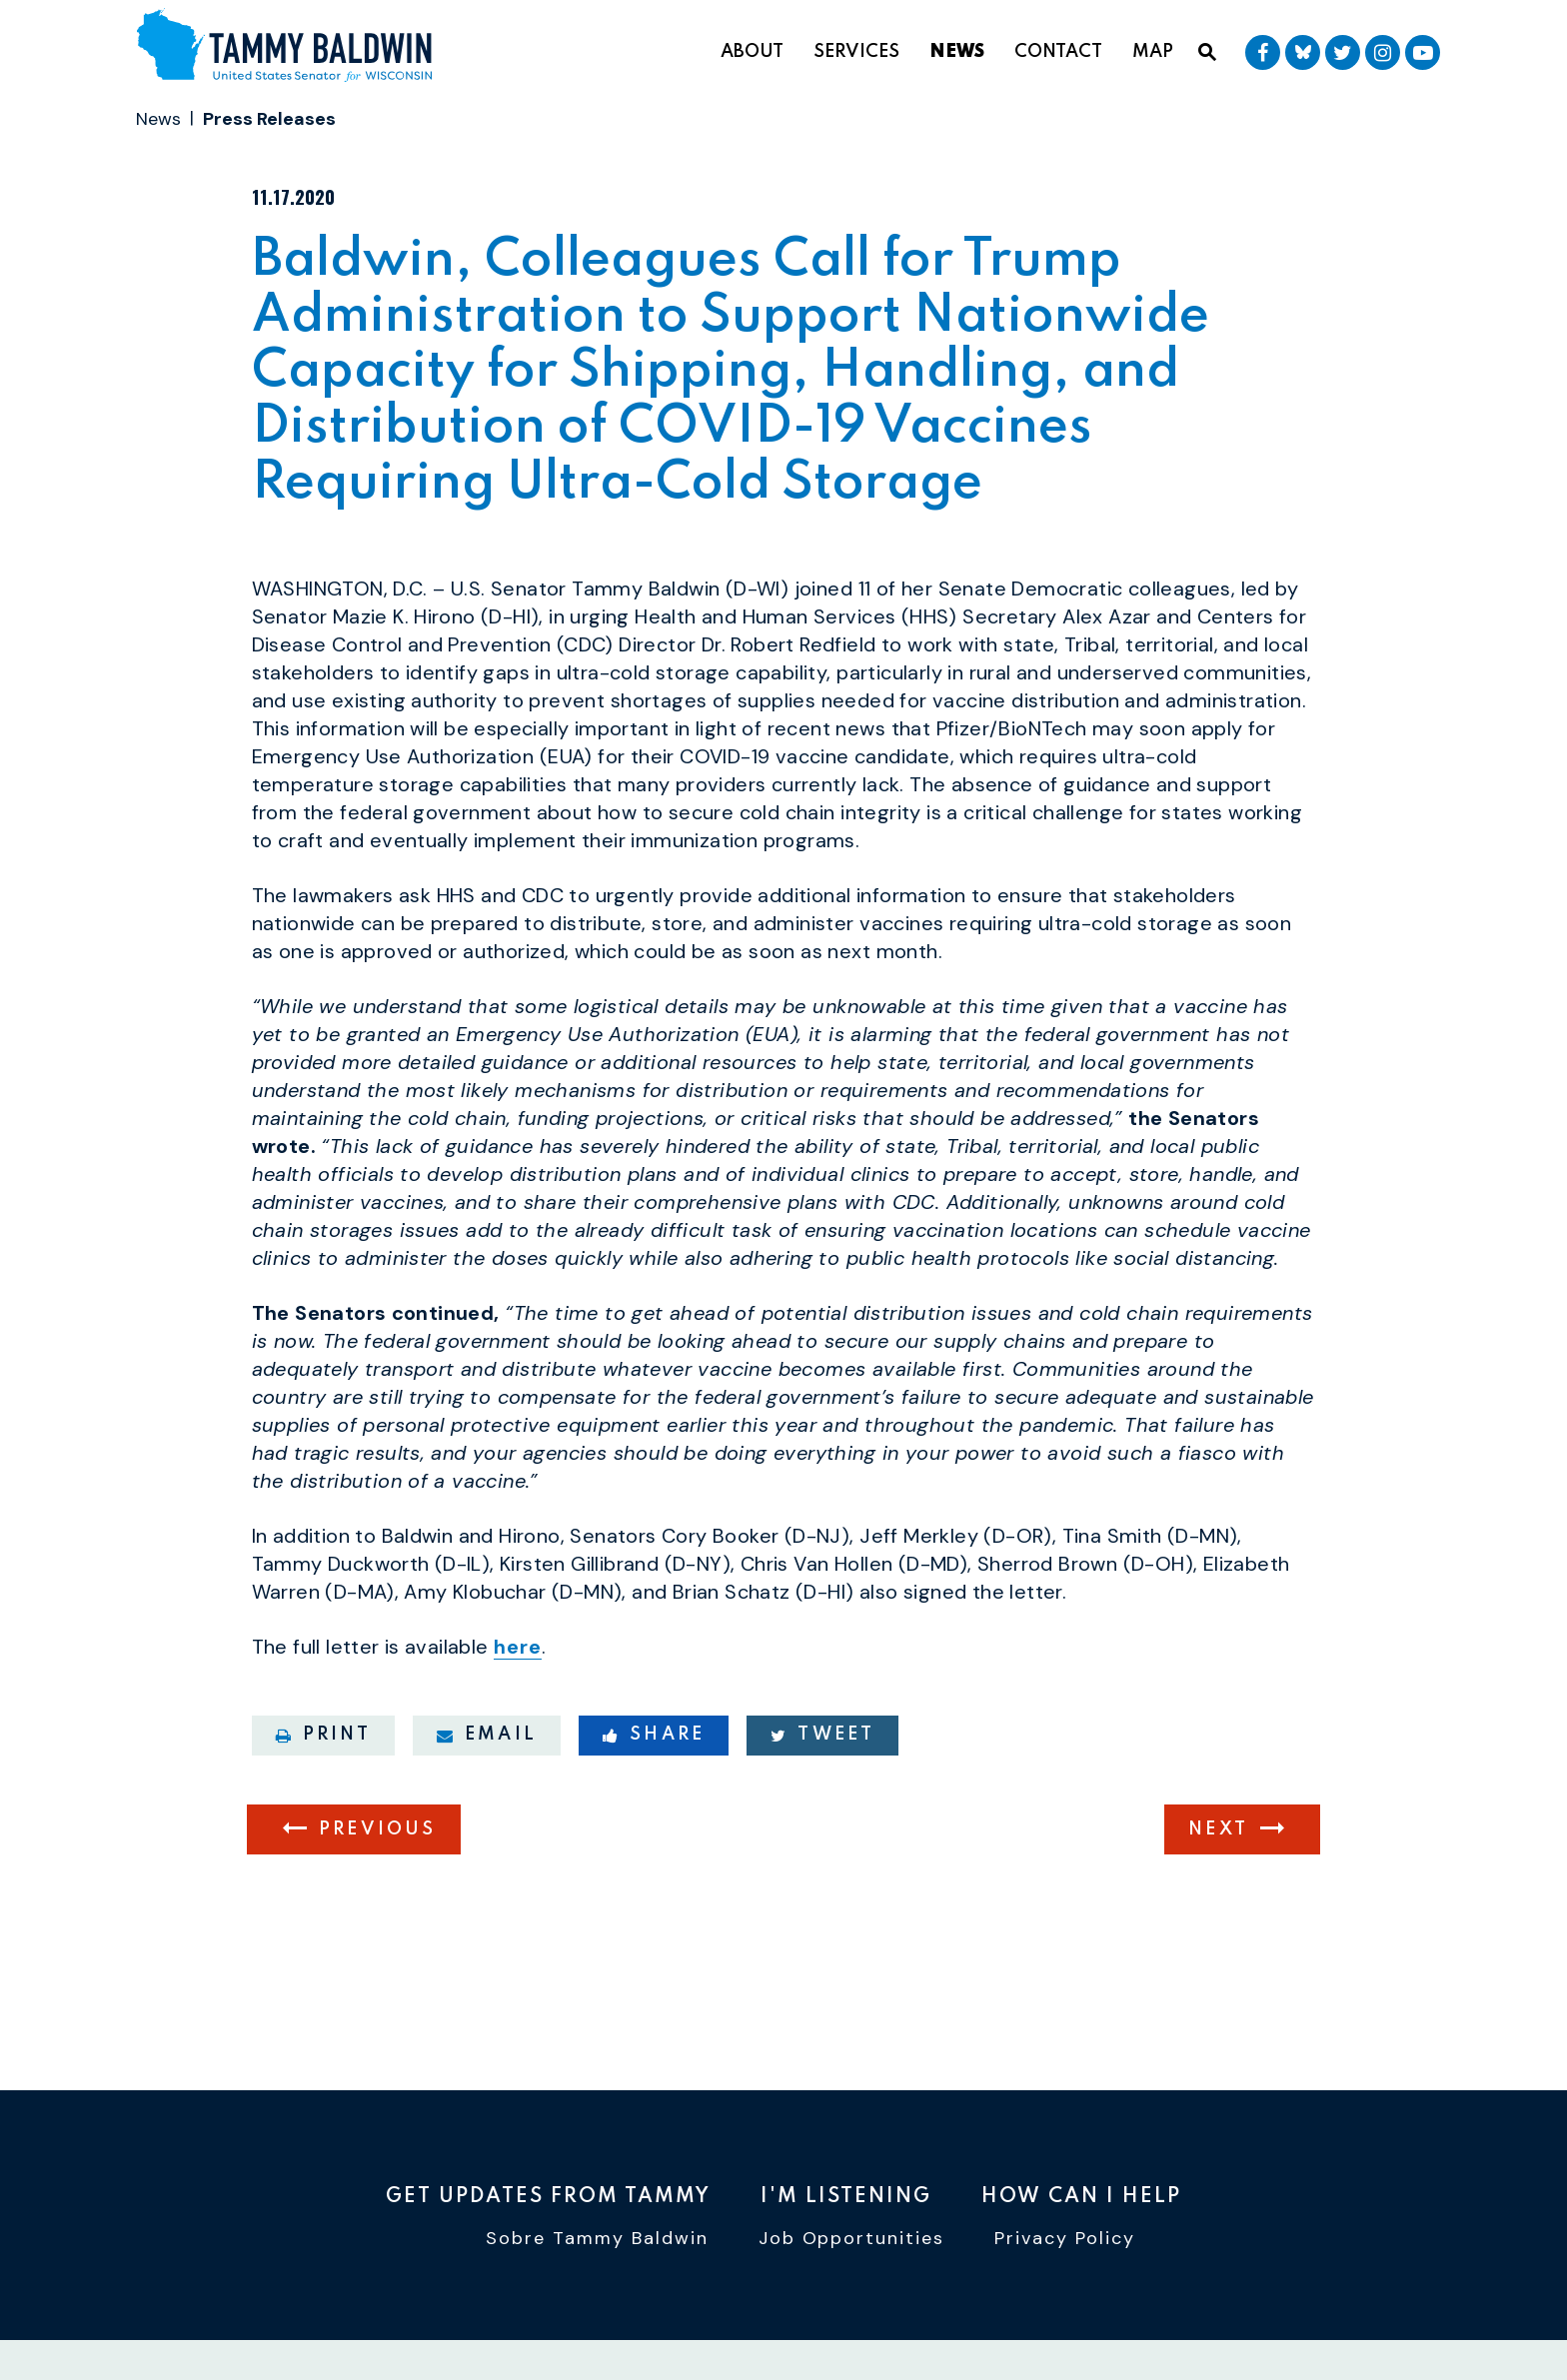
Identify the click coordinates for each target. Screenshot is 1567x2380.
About (752, 52)
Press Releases (269, 119)
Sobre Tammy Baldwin (597, 2242)
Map (1152, 52)
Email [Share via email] (487, 1847)
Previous (378, 1942)
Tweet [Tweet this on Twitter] (822, 1847)
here (518, 1761)
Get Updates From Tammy (548, 2197)
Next (1218, 1942)
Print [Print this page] (323, 1847)
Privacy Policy (1064, 2242)
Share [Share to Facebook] (654, 1847)
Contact (1058, 52)
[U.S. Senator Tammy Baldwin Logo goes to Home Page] (292, 48)
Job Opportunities (852, 2242)
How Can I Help (1081, 2197)
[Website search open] (1207, 53)
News (956, 52)
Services (856, 52)
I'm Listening (846, 2197)
